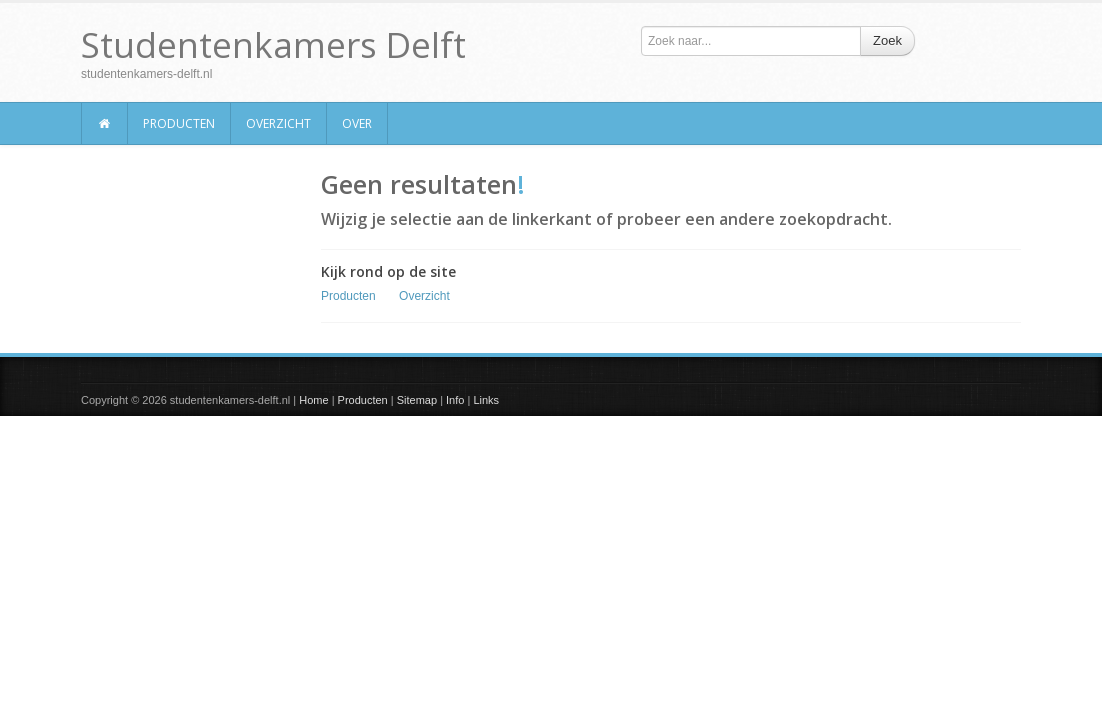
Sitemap (417, 400)
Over (357, 123)
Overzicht (278, 123)
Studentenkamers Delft (273, 44)
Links (486, 400)
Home (313, 400)
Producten (179, 123)
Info (455, 400)
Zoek (887, 40)
